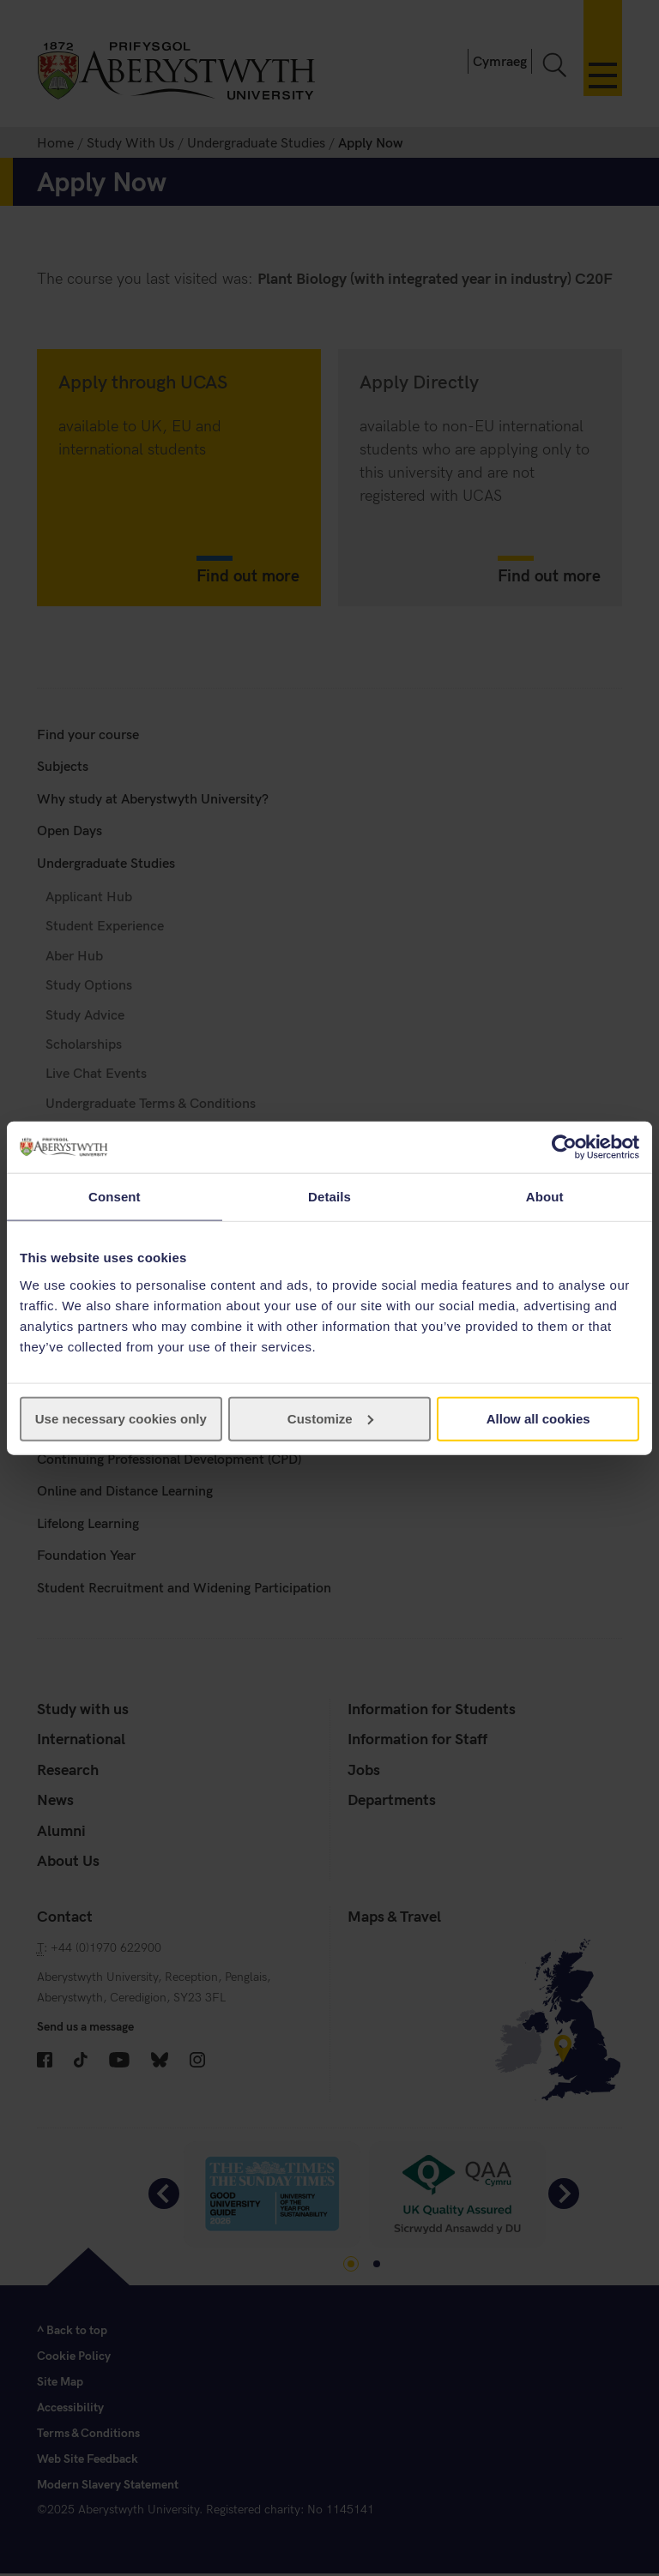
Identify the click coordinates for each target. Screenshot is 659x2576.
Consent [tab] (114, 1196)
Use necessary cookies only (121, 1418)
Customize (330, 1418)
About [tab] (545, 1196)
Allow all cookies (538, 1418)
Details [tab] (329, 1196)
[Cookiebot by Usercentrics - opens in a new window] (564, 1147)
